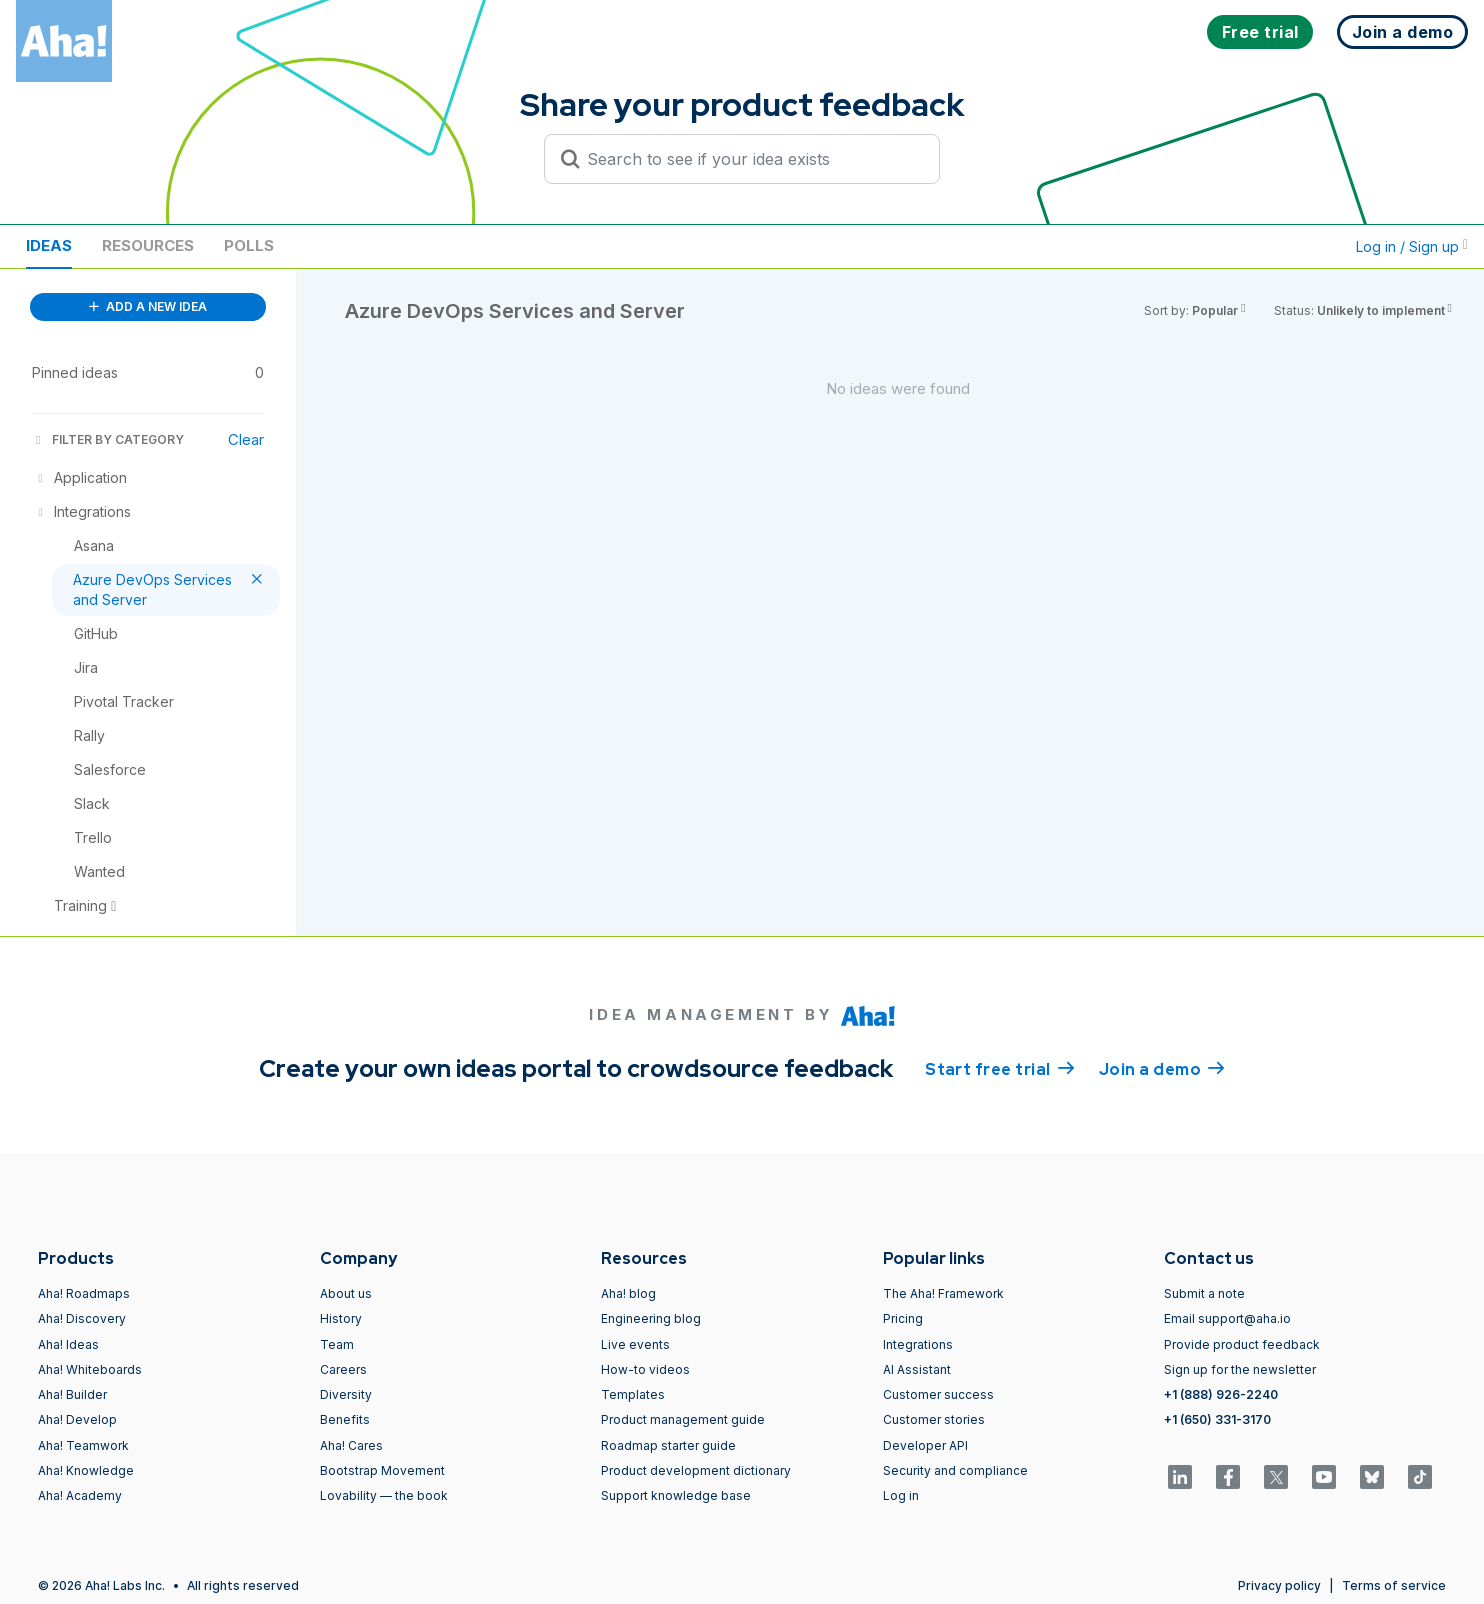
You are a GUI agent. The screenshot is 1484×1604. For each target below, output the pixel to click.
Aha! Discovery (82, 1318)
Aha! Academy (80, 1495)
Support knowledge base (676, 1495)
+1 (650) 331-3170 (1217, 1419)
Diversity (346, 1394)
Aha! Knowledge (86, 1470)
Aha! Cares (351, 1445)
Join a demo (1162, 1068)
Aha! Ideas (68, 1344)
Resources (148, 245)
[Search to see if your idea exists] (751, 159)
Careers (343, 1369)
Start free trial (1000, 1068)
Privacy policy (1279, 1585)
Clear (246, 439)
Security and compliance (955, 1470)
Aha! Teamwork (83, 1445)
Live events (635, 1344)
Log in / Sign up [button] (1412, 246)
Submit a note (1204, 1293)
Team (337, 1344)
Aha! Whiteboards (90, 1369)
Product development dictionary (696, 1470)
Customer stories (934, 1419)
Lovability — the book (384, 1495)
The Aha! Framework (943, 1293)
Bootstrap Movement (382, 1470)
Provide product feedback (1242, 1344)
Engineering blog (651, 1318)
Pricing (903, 1318)
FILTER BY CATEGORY (108, 439)
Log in (901, 1495)
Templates (633, 1394)
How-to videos (645, 1369)
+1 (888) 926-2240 (1221, 1394)
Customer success (938, 1394)
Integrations (918, 1344)
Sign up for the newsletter (1240, 1369)
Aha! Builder (72, 1394)
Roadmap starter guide (668, 1445)
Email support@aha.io (1227, 1318)
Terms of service (1394, 1585)
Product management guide (683, 1419)
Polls (249, 245)
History (341, 1318)
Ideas (49, 245)
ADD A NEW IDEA (148, 306)
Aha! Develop (77, 1419)
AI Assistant (917, 1369)
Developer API (925, 1445)
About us (346, 1293)
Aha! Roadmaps (84, 1293)
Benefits (345, 1419)
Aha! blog (628, 1293)
